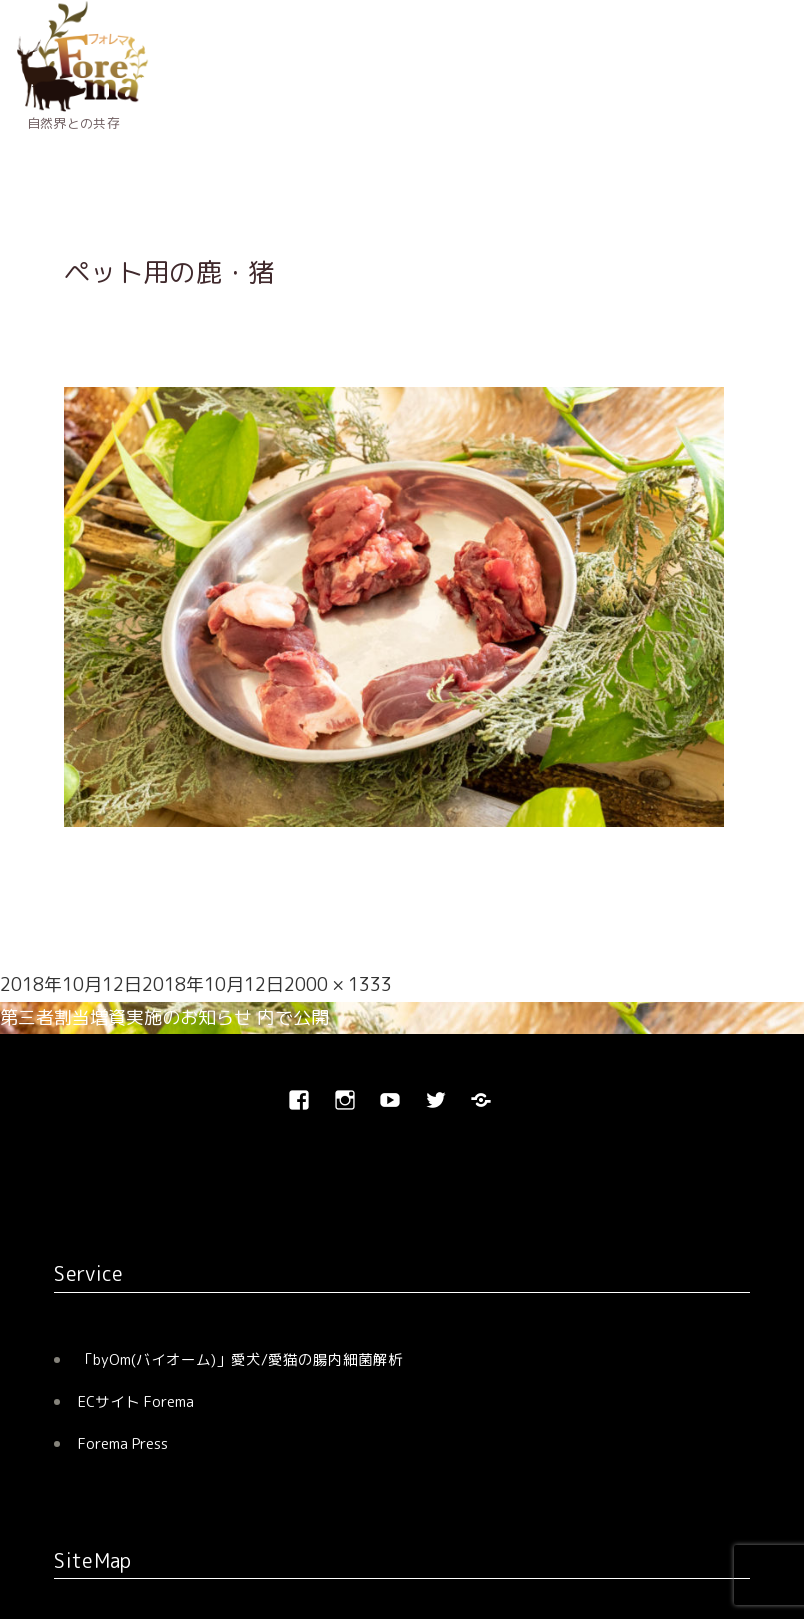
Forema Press (123, 1443)
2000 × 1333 (338, 984)
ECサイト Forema (136, 1401)
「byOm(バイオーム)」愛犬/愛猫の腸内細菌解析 (240, 1359)
